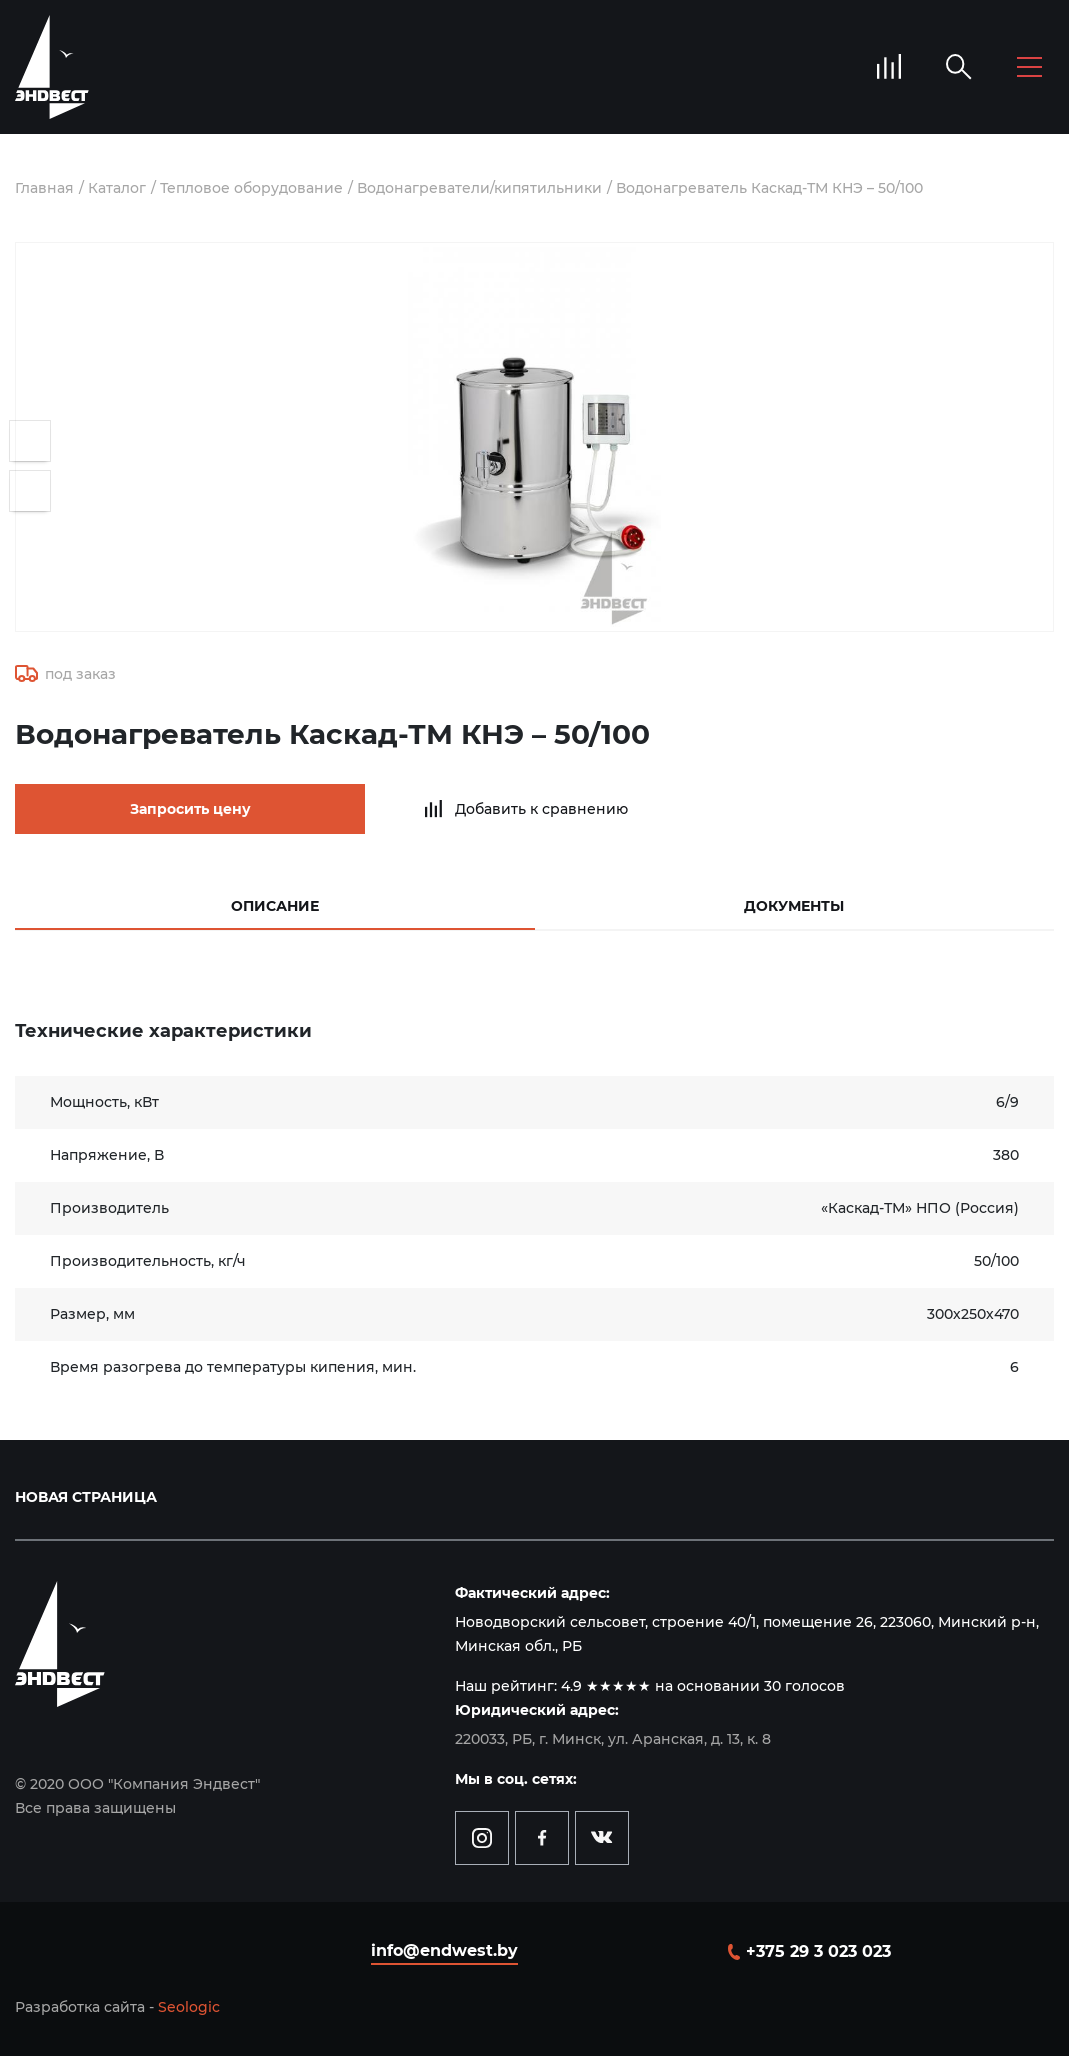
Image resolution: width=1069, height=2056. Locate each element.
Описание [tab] (275, 906)
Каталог (117, 188)
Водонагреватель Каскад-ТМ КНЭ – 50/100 (769, 188)
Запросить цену (190, 809)
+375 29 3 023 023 (818, 1951)
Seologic (189, 2007)
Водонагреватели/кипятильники (479, 188)
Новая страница (86, 1497)
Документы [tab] (794, 906)
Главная (44, 188)
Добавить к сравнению (541, 809)
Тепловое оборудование (251, 188)
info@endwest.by (444, 1950)
